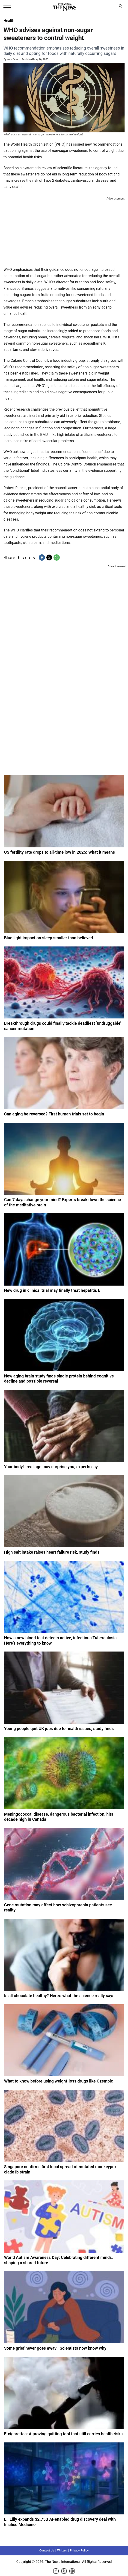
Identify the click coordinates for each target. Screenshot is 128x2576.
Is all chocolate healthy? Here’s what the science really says (59, 1995)
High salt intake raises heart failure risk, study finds (52, 1552)
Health (8, 21)
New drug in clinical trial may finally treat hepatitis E (52, 1290)
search (122, 7)
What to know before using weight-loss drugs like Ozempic (58, 2081)
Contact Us (46, 2550)
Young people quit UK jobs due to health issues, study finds (59, 1728)
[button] (42, 557)
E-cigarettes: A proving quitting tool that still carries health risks (63, 2433)
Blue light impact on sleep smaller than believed (48, 937)
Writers (62, 2550)
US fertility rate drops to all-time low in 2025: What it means (59, 852)
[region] (64, 231)
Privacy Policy (79, 2550)
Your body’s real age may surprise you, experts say (51, 1466)
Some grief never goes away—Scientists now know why (55, 2348)
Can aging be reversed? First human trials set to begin (54, 1114)
